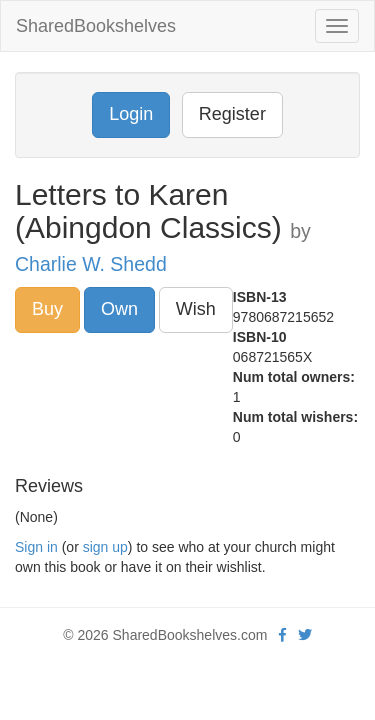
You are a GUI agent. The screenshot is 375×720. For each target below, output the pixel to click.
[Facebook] (282, 635)
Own (119, 309)
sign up (105, 547)
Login (131, 114)
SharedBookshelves (96, 26)
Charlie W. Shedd (91, 264)
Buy (47, 309)
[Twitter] (305, 635)
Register (232, 114)
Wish (196, 309)
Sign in (36, 547)
